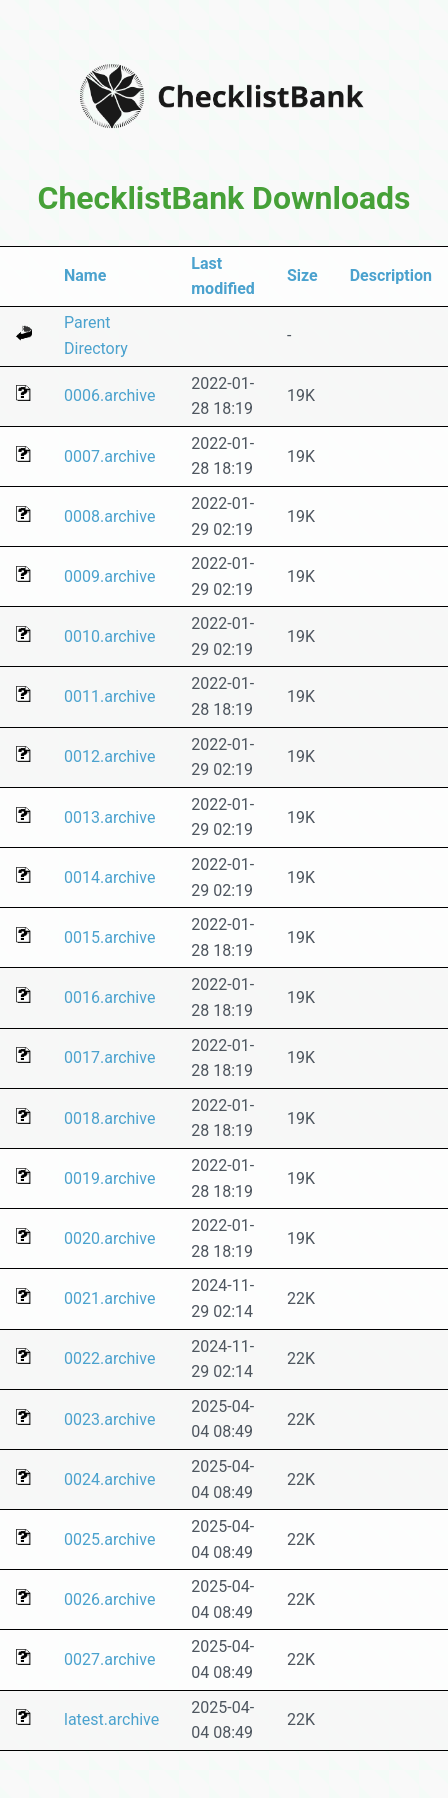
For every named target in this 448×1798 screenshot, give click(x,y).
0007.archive (109, 456)
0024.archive (109, 1479)
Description (391, 275)
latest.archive (111, 1719)
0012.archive (109, 756)
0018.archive (109, 1118)
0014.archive (109, 877)
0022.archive (109, 1358)
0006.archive (109, 395)
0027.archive (109, 1659)
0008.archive (109, 516)
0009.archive (109, 576)
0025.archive (109, 1539)
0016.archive (109, 997)
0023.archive (109, 1419)
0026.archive (109, 1599)
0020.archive (109, 1238)
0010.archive (109, 636)
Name (85, 275)
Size (302, 275)
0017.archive (109, 1057)
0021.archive (109, 1298)
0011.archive (109, 696)
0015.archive (109, 937)
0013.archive (109, 817)
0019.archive (109, 1178)
